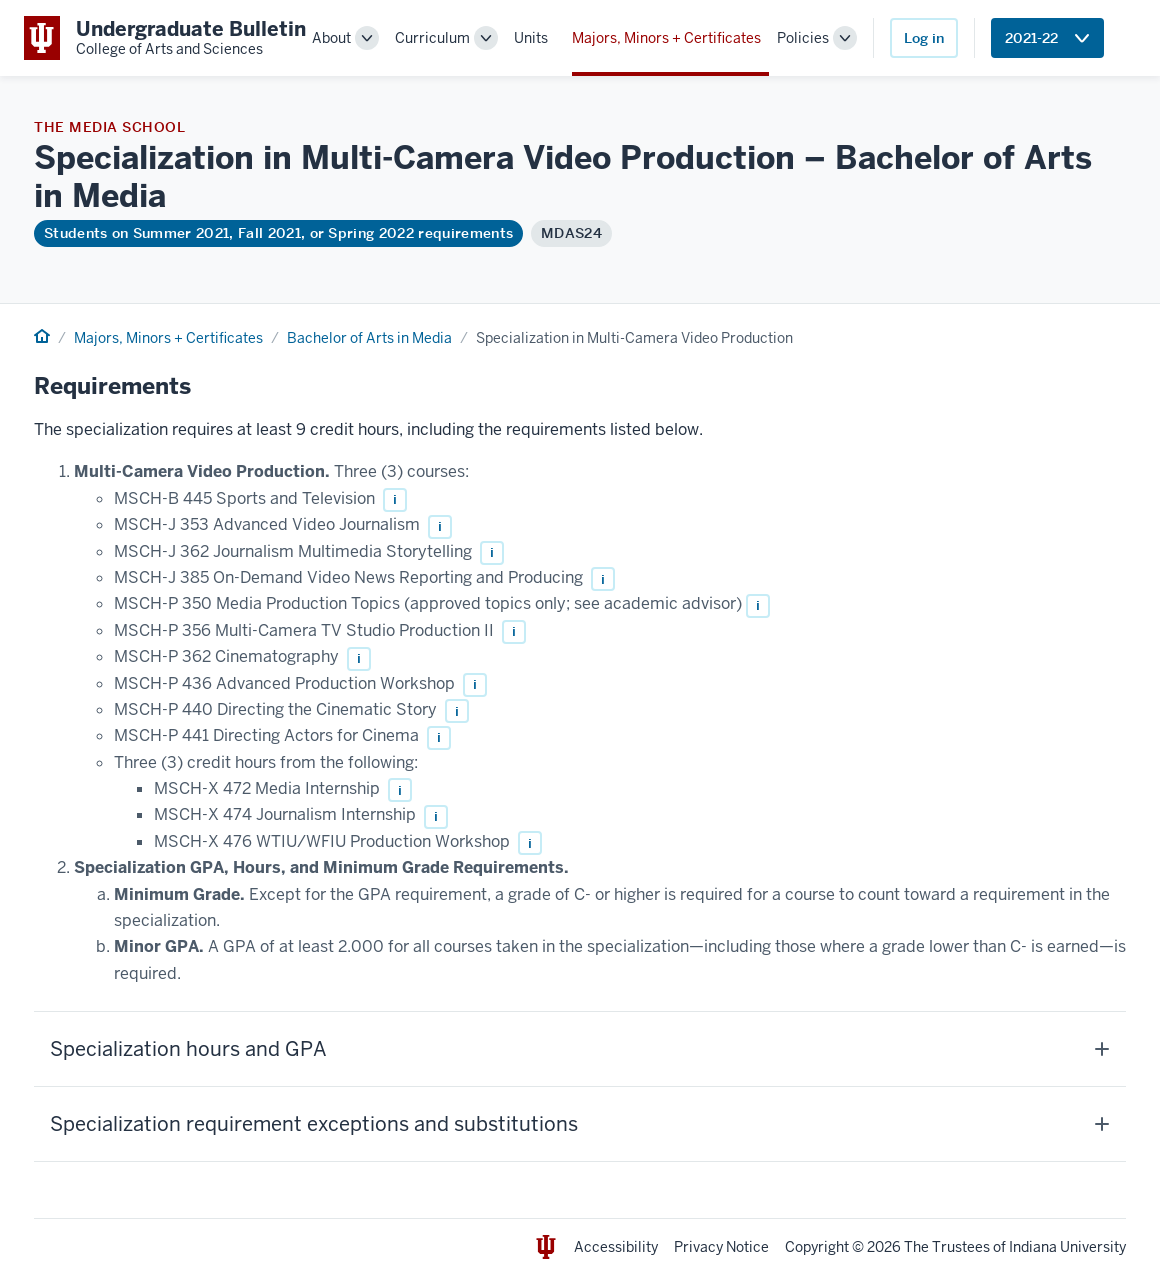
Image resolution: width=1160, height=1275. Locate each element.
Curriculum (432, 38)
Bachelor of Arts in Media (369, 338)
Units (531, 38)
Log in (924, 38)
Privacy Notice (721, 1247)
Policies (803, 38)
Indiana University (1067, 1247)
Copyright (817, 1247)
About (331, 38)
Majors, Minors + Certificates (666, 38)
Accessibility (616, 1247)
